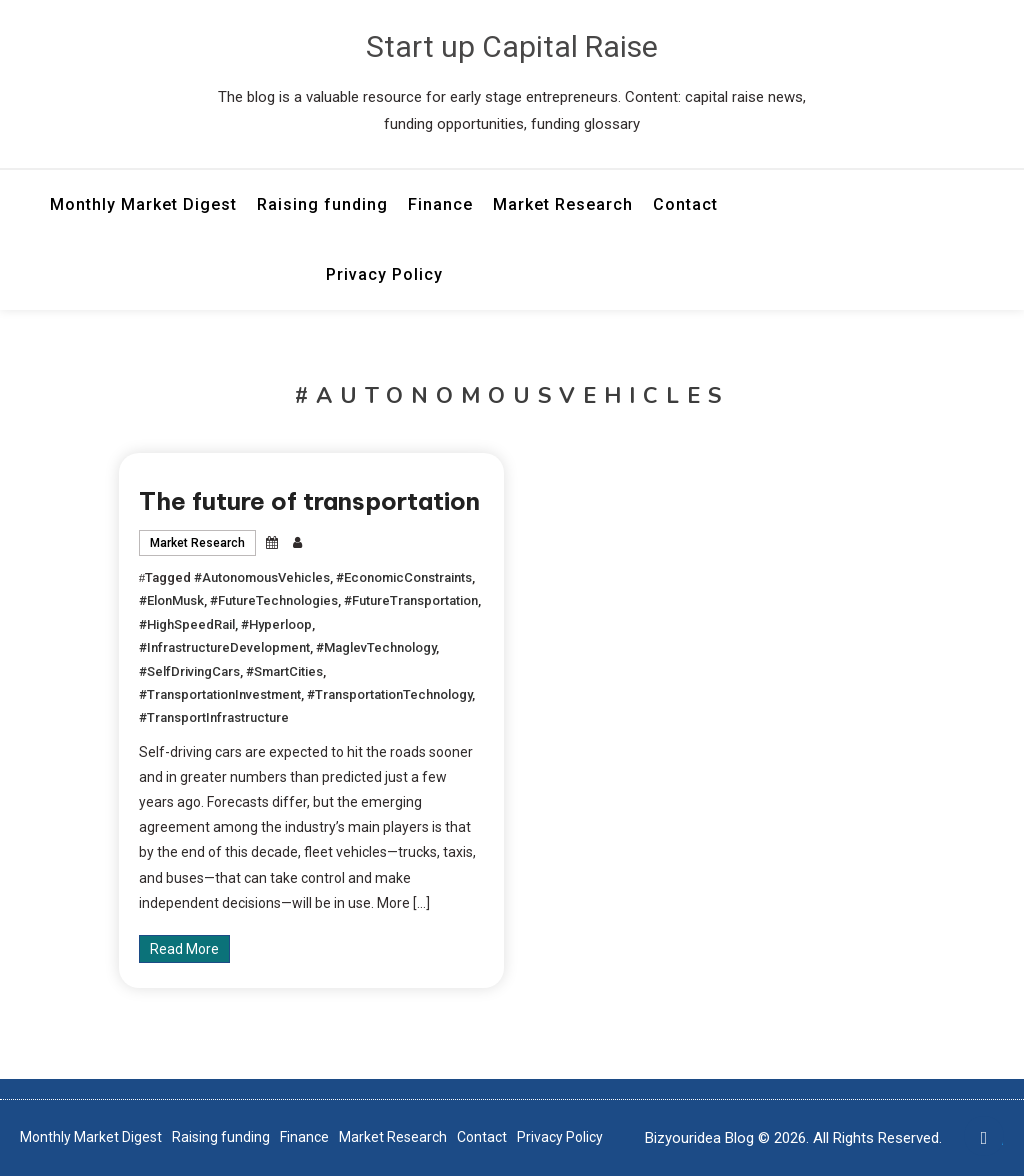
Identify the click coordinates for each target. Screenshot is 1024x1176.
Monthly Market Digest (143, 204)
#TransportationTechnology (389, 694)
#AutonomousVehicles (262, 577)
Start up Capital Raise (512, 46)
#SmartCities (284, 671)
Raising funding (322, 204)
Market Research (563, 204)
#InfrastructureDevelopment (224, 647)
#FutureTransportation (411, 600)
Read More (184, 949)
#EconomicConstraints (404, 577)
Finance (440, 204)
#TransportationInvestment (220, 694)
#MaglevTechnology (376, 647)
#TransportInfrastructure (214, 717)
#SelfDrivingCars (189, 671)
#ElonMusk (171, 600)
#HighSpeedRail (187, 624)
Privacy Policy (384, 274)
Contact (685, 204)
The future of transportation (309, 501)
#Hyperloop (276, 624)
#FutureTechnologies (274, 600)
